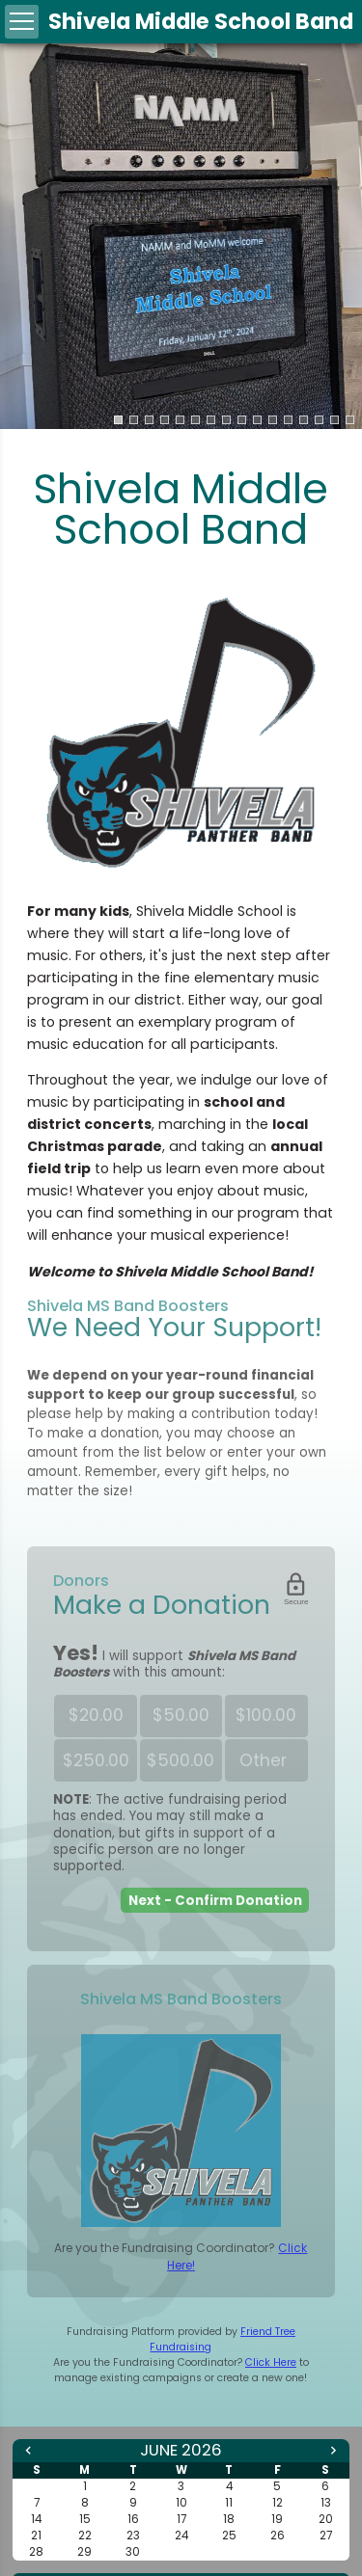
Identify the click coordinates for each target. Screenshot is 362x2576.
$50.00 (181, 1715)
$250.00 (96, 1760)
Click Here (270, 2362)
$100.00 (266, 1715)
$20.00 (96, 1715)
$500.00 (180, 1760)
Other (266, 1761)
